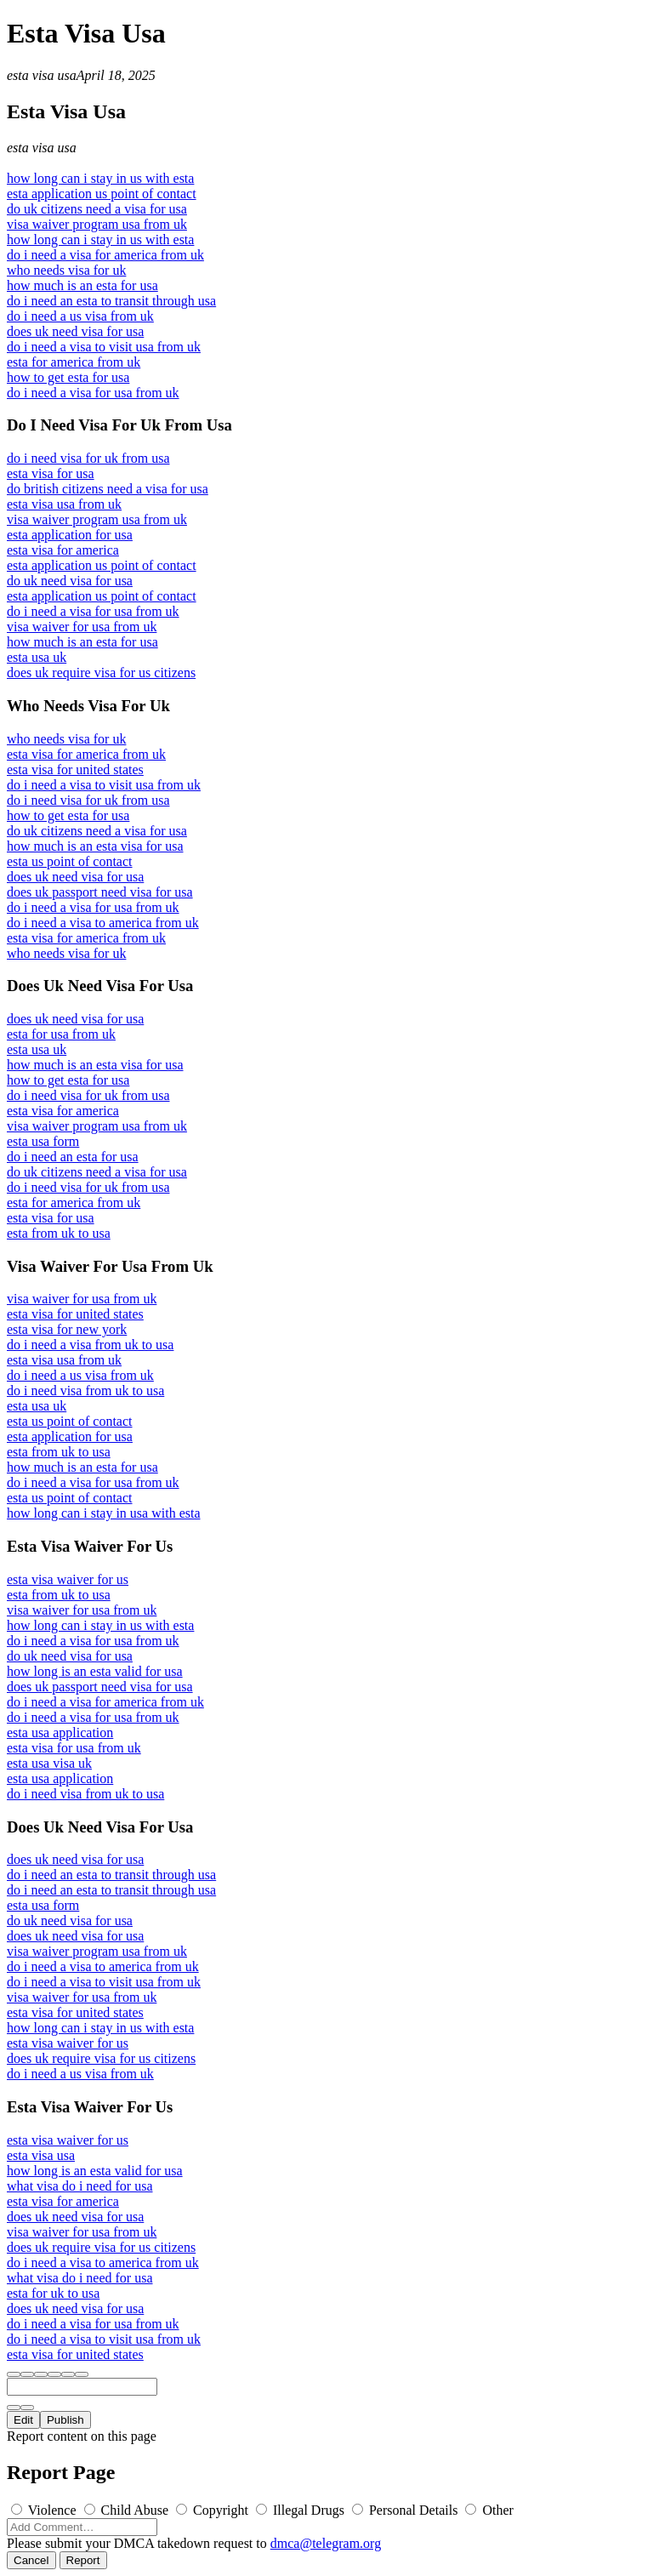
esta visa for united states (75, 769)
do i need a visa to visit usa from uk (104, 346)
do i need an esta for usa (73, 1156)
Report (83, 2560)
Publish (65, 2420)
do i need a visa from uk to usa (90, 1344)
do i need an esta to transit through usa (111, 301)
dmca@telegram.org (325, 2543)
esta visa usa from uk (64, 504)
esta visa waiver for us (67, 1579)
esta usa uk (36, 657)
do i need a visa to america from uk (103, 922)
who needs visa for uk (66, 270)
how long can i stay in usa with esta (104, 1513)
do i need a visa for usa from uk (93, 392)
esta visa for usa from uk (74, 1748)
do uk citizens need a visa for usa (97, 209)
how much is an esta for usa (82, 285)
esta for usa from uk (61, 1034)
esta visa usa (42, 75)
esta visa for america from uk (86, 754)
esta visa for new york (67, 1329)
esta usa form (43, 1141)
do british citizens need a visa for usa (107, 489)
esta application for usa (70, 534)
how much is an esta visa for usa (95, 846)
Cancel (31, 2560)
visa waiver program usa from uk (97, 224)
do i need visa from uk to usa (85, 1390)
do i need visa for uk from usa (88, 458)
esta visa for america (63, 550)
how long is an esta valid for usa (95, 1671)
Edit (23, 2420)
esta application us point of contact (101, 193)
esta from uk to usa (59, 1233)
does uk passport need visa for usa (100, 892)
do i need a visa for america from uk (105, 255)
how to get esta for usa (68, 377)
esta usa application (60, 1732)
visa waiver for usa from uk (81, 626)
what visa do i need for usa (80, 2186)
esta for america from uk (73, 362)
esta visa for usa (50, 473)
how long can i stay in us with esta (100, 178)
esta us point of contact (70, 861)
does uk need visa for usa (75, 331)
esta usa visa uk (49, 1763)
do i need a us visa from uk (80, 316)
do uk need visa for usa (70, 580)
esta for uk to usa (53, 2293)
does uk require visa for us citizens (101, 672)
